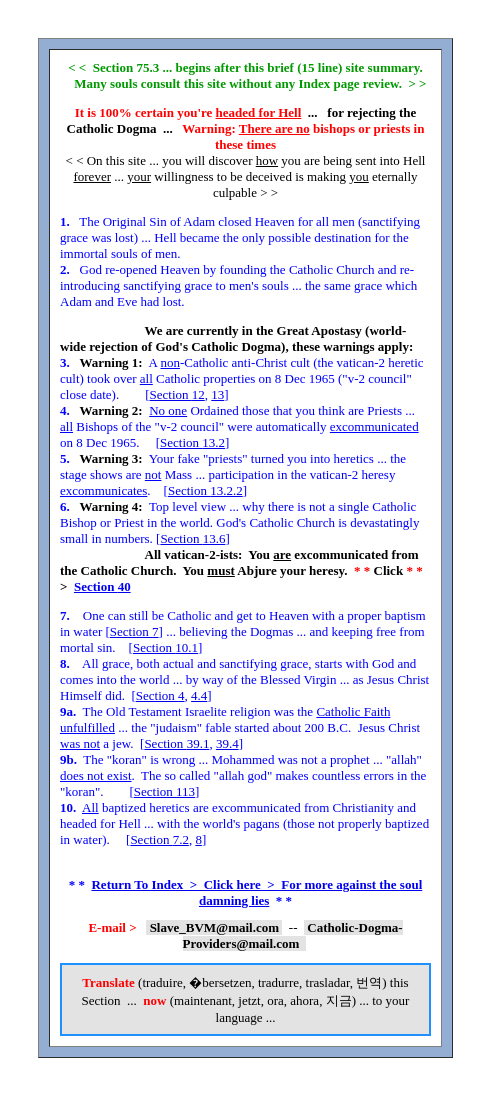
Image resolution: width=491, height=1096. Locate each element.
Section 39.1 (176, 743)
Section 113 (164, 791)
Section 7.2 (159, 839)
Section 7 (134, 631)
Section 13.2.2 (205, 490)
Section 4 (160, 695)
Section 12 (177, 394)
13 (217, 394)
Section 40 (102, 586)
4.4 (199, 695)
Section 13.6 (192, 538)
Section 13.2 (192, 442)
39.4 (227, 743)
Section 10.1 (165, 647)
